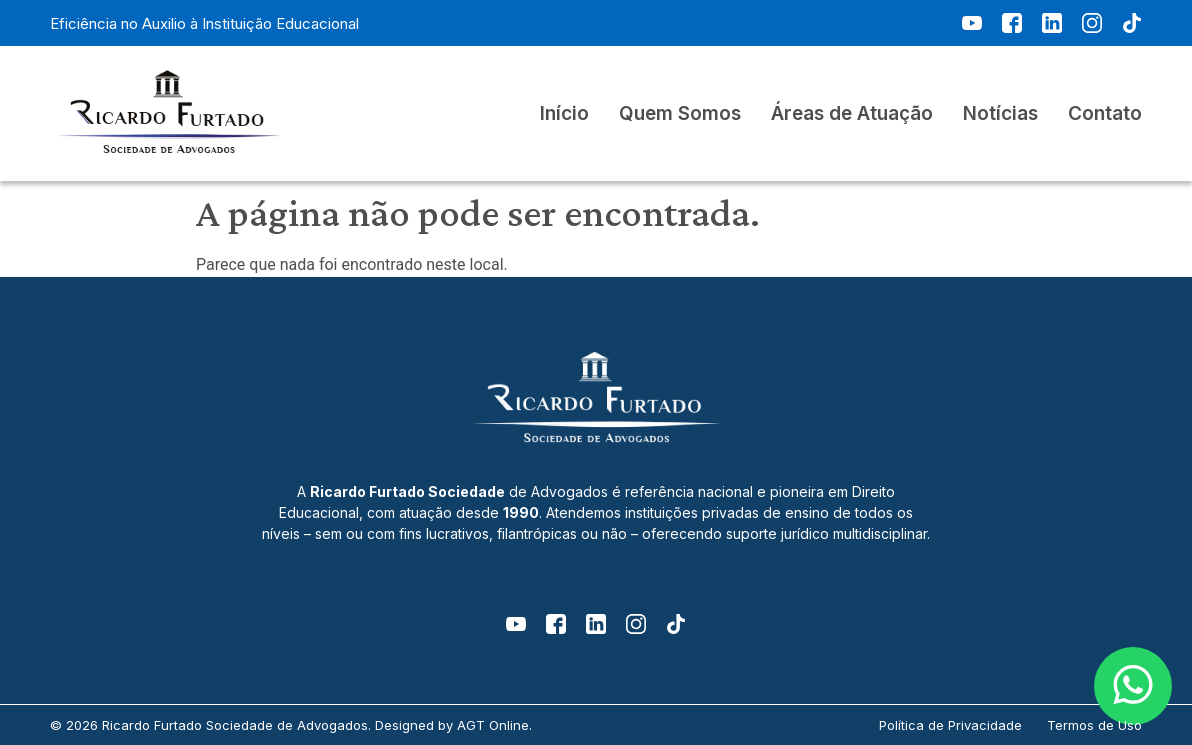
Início (564, 114)
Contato (1105, 114)
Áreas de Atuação (852, 114)
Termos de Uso (1094, 725)
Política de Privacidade (950, 725)
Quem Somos (680, 114)
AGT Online (493, 725)
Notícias (1000, 114)
